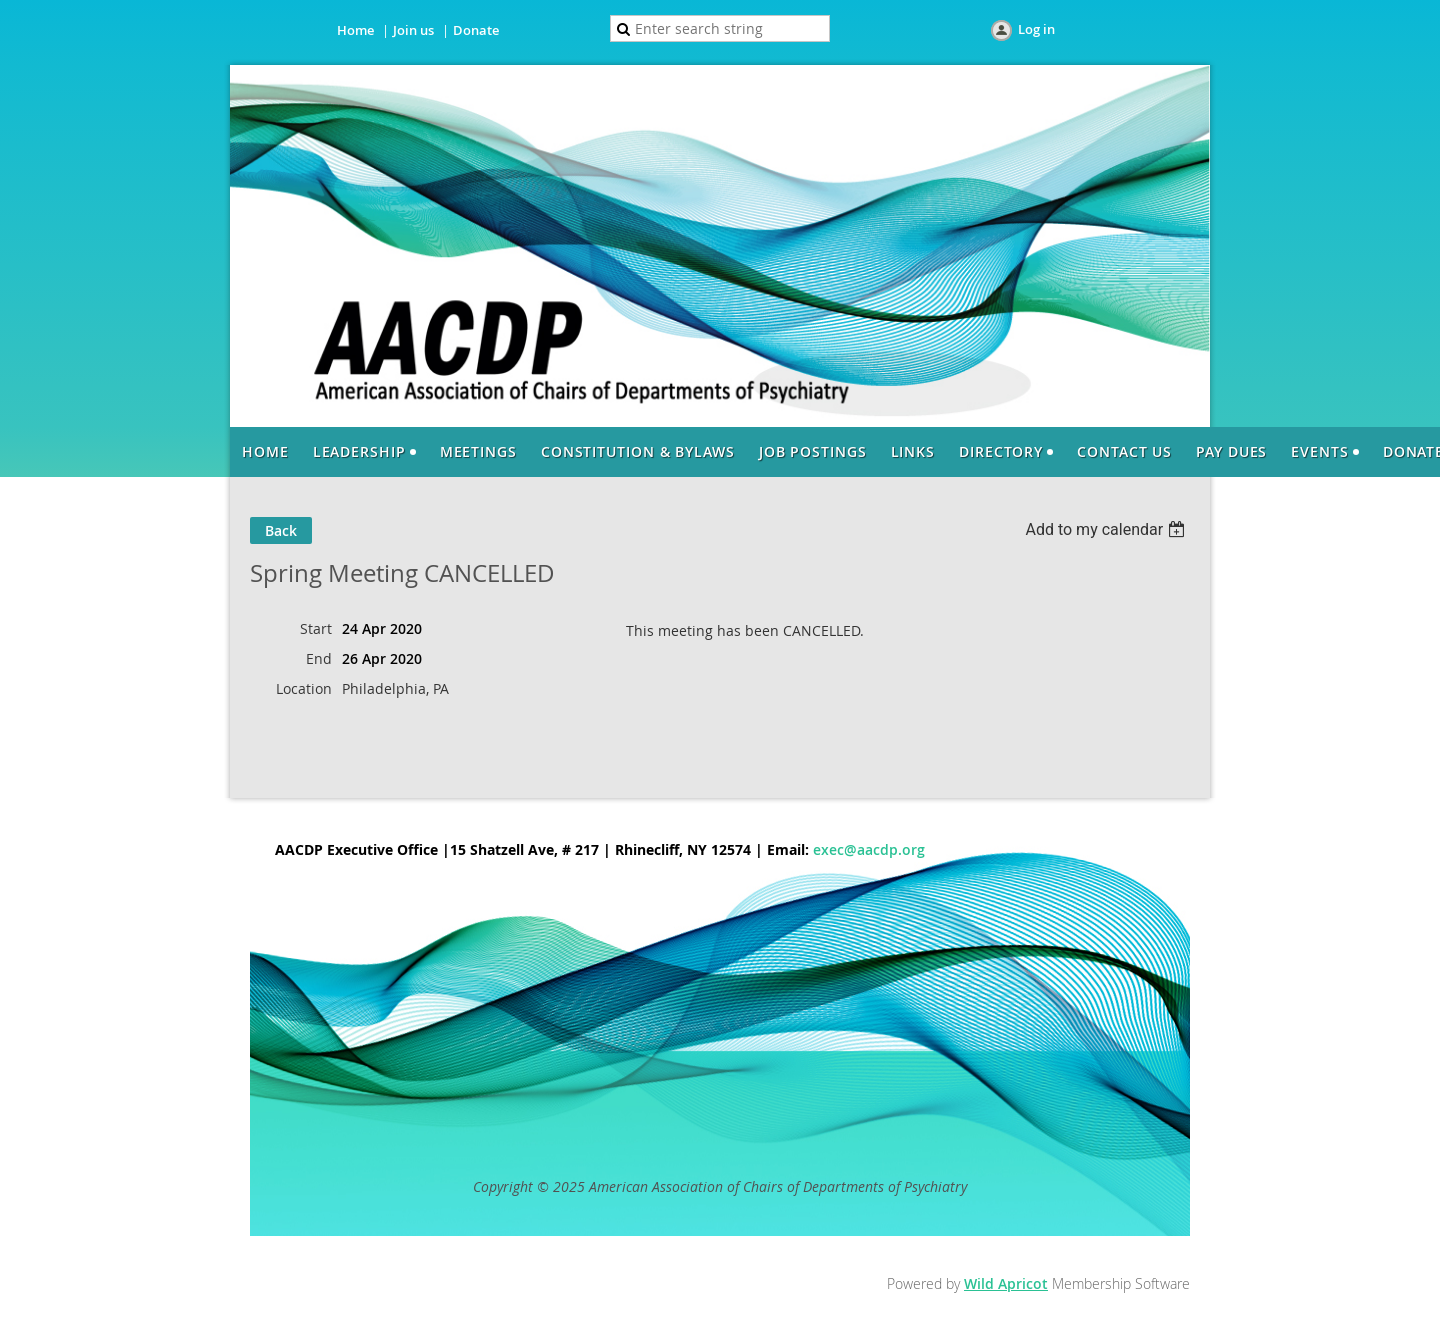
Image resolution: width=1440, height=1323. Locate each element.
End (319, 658)
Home (355, 30)
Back (281, 530)
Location (304, 688)
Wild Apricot (1006, 1283)
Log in (1036, 29)
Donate (476, 30)
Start (316, 628)
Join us (413, 30)
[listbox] (1107, 529)
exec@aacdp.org (869, 849)
